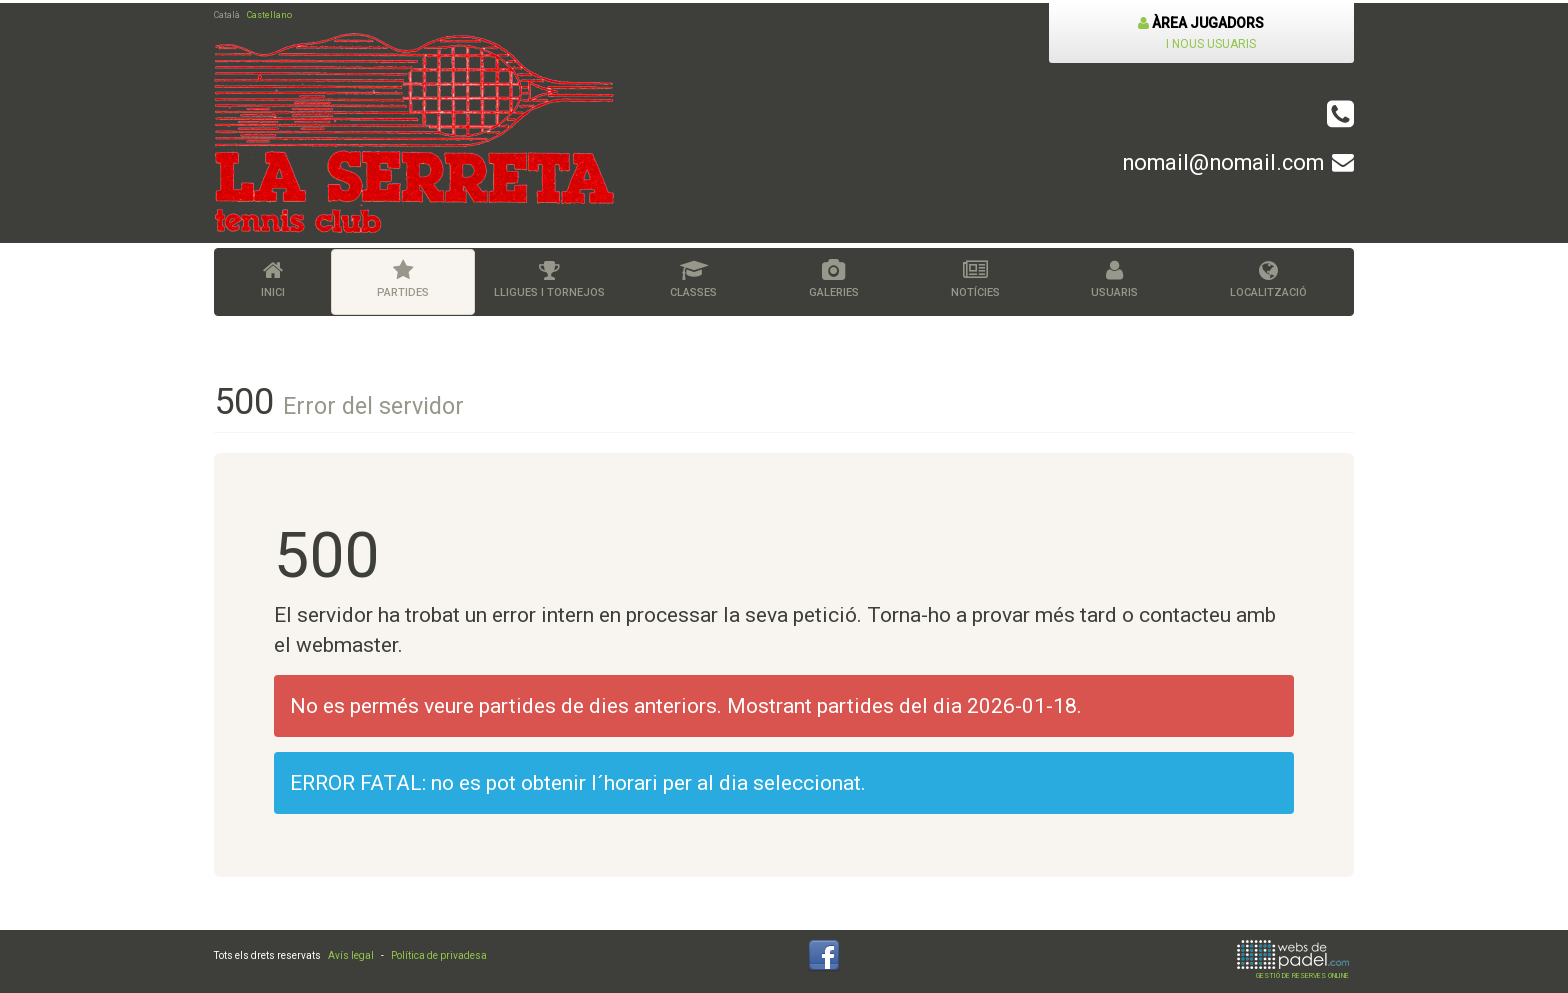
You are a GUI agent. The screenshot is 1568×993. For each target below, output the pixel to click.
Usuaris (1115, 279)
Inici (273, 279)
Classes (693, 279)
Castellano (269, 15)
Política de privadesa (439, 955)
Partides (403, 279)
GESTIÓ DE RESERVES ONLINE (1293, 960)
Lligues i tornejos (550, 279)
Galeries (834, 279)
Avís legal (351, 955)
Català (227, 15)
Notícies (975, 279)
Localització (1268, 279)
